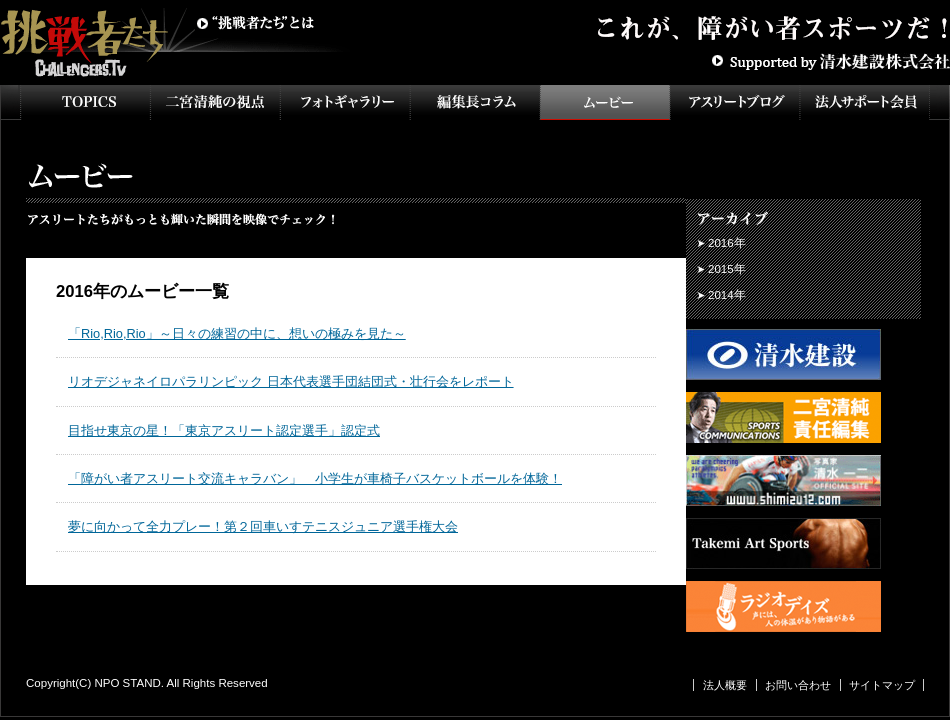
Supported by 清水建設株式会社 (830, 60)
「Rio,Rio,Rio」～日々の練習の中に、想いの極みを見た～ (237, 333)
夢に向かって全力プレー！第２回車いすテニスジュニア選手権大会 (263, 526)
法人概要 (725, 685)
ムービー (605, 102)
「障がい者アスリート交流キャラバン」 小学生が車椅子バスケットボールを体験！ (315, 478)
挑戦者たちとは (255, 23)
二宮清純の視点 (215, 102)
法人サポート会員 (865, 102)
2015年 (727, 269)
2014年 (727, 295)
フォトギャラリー (345, 102)
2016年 (727, 243)
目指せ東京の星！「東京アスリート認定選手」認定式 (224, 430)
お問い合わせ (798, 685)
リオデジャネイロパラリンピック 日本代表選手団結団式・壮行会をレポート (291, 381)
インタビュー (475, 102)
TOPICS (85, 102)
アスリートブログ (735, 102)
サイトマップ (882, 685)
